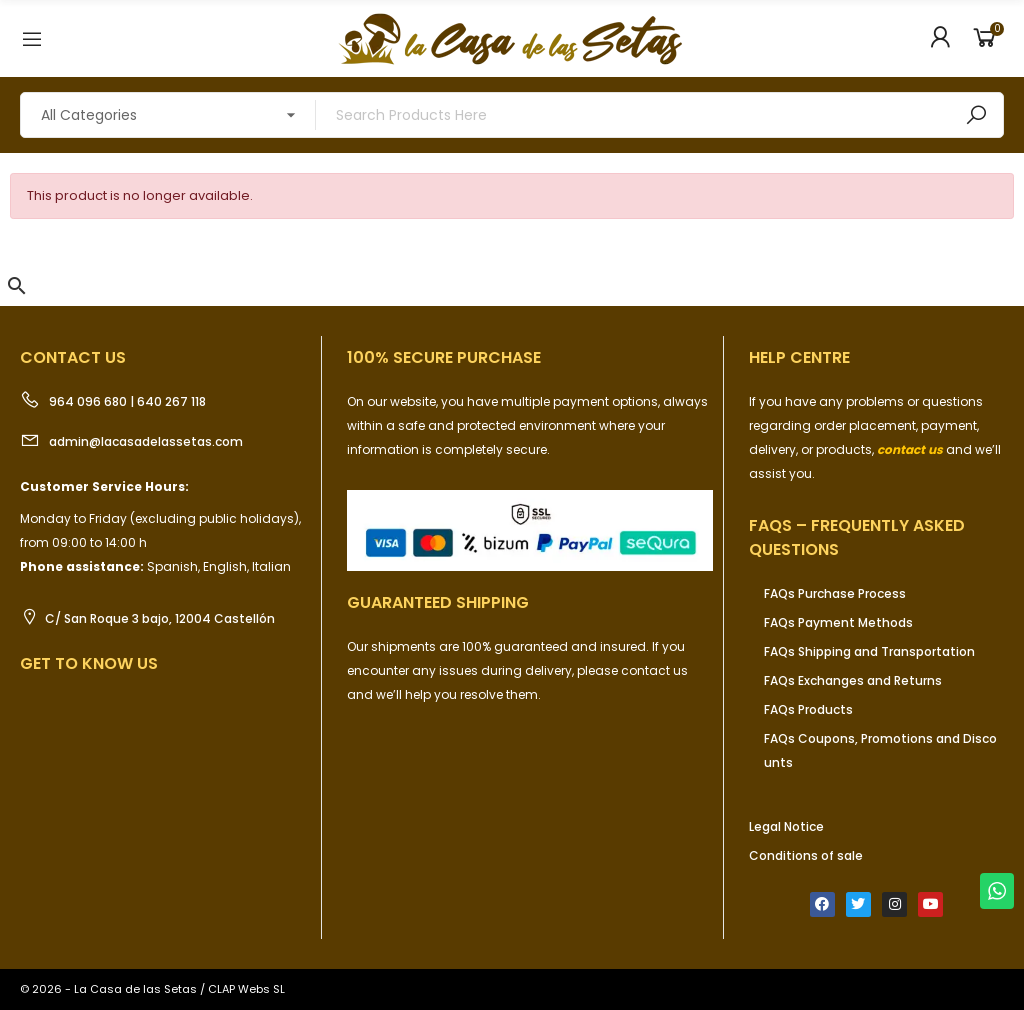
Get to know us (89, 663)
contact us (910, 449)
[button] (17, 286)
